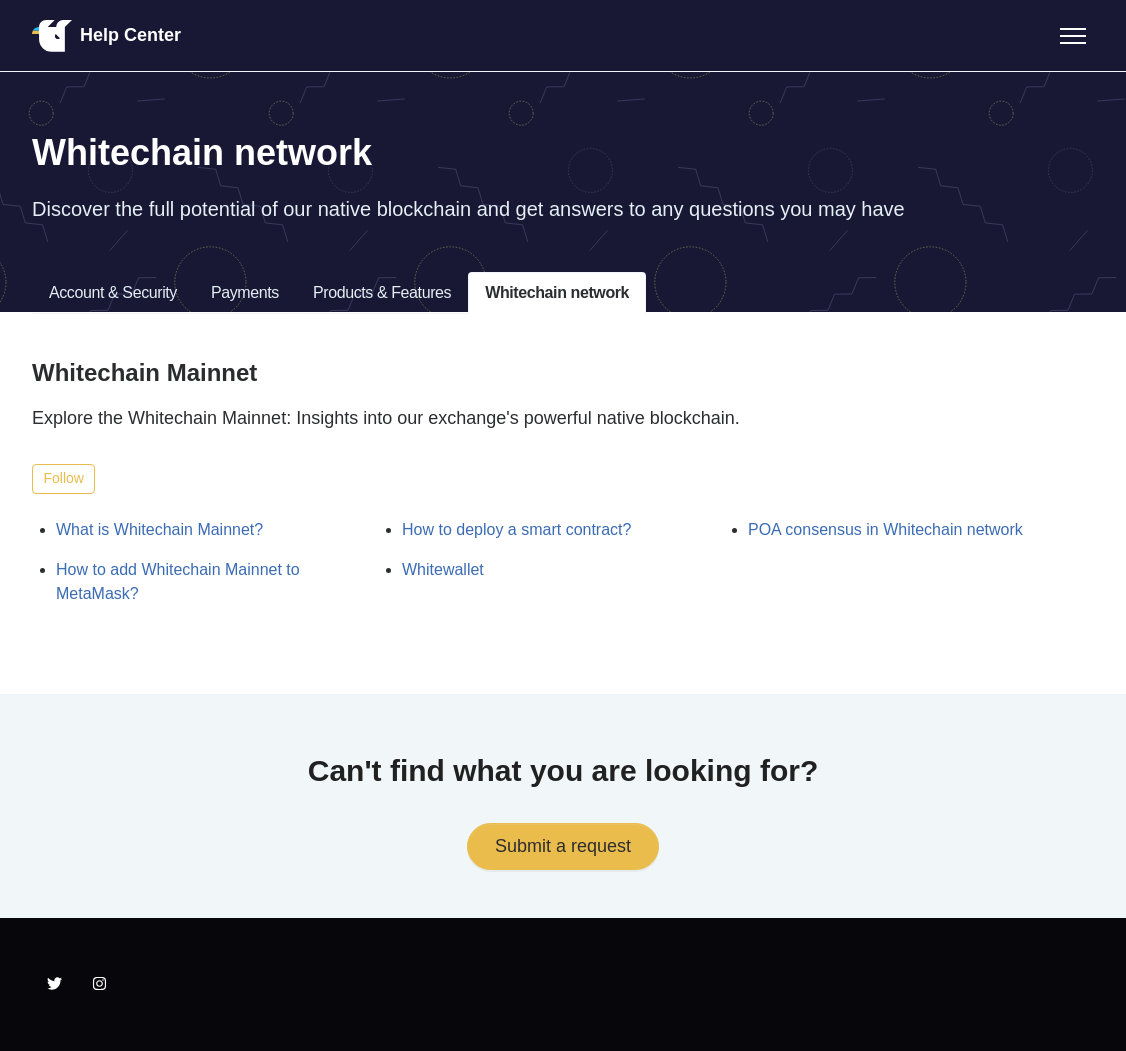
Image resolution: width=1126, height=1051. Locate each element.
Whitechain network (557, 292)
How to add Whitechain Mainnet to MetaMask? (178, 581)
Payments (245, 292)
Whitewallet (443, 569)
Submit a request (563, 846)
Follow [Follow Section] (64, 478)
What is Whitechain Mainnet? (159, 529)
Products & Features (382, 292)
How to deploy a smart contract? (516, 529)
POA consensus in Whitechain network (885, 529)
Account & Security (113, 292)
